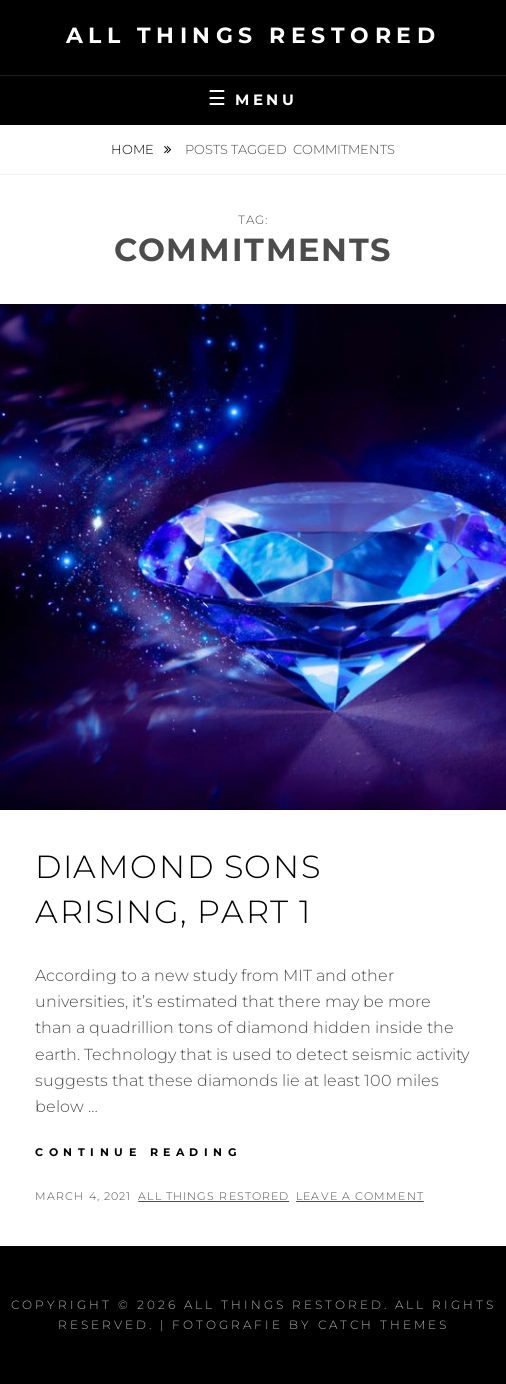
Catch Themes (383, 1324)
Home (134, 149)
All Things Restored (253, 35)
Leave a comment (360, 1196)
